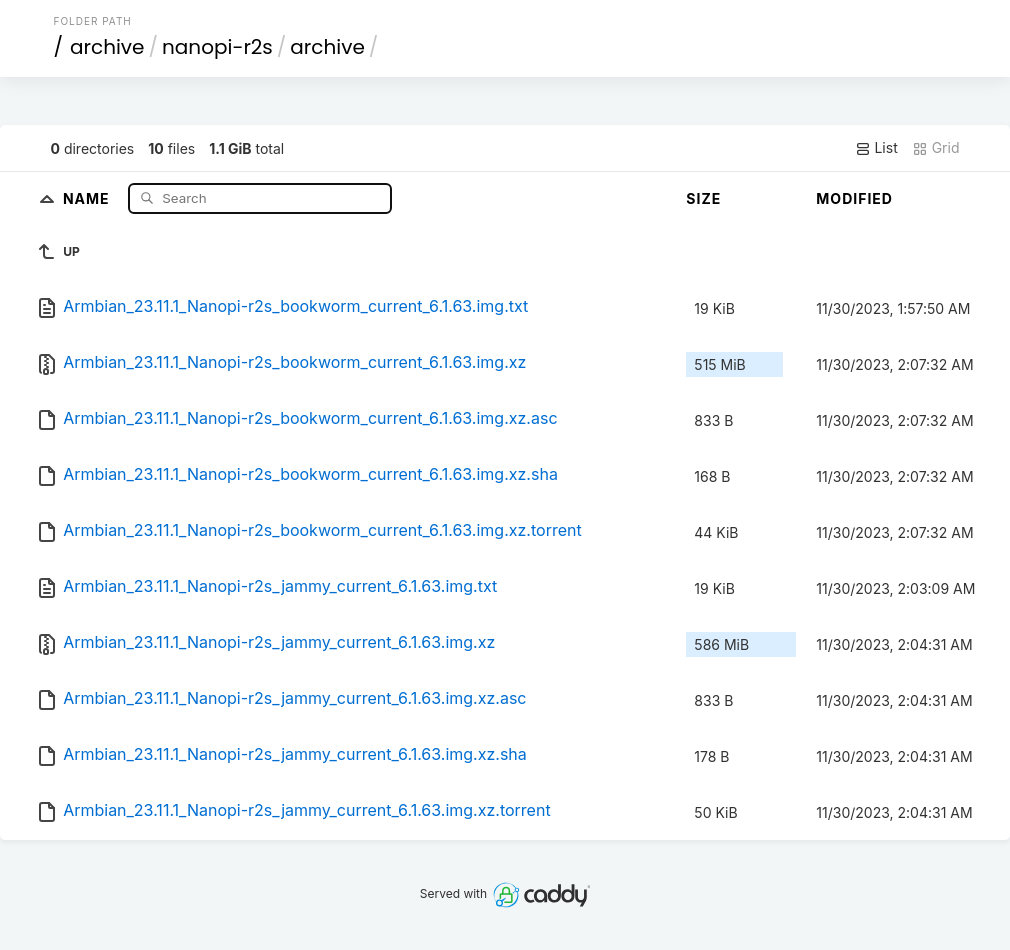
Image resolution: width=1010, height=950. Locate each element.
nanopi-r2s (217, 47)
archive (107, 47)
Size (703, 198)
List (876, 148)
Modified (854, 198)
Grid (936, 148)
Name (88, 197)
